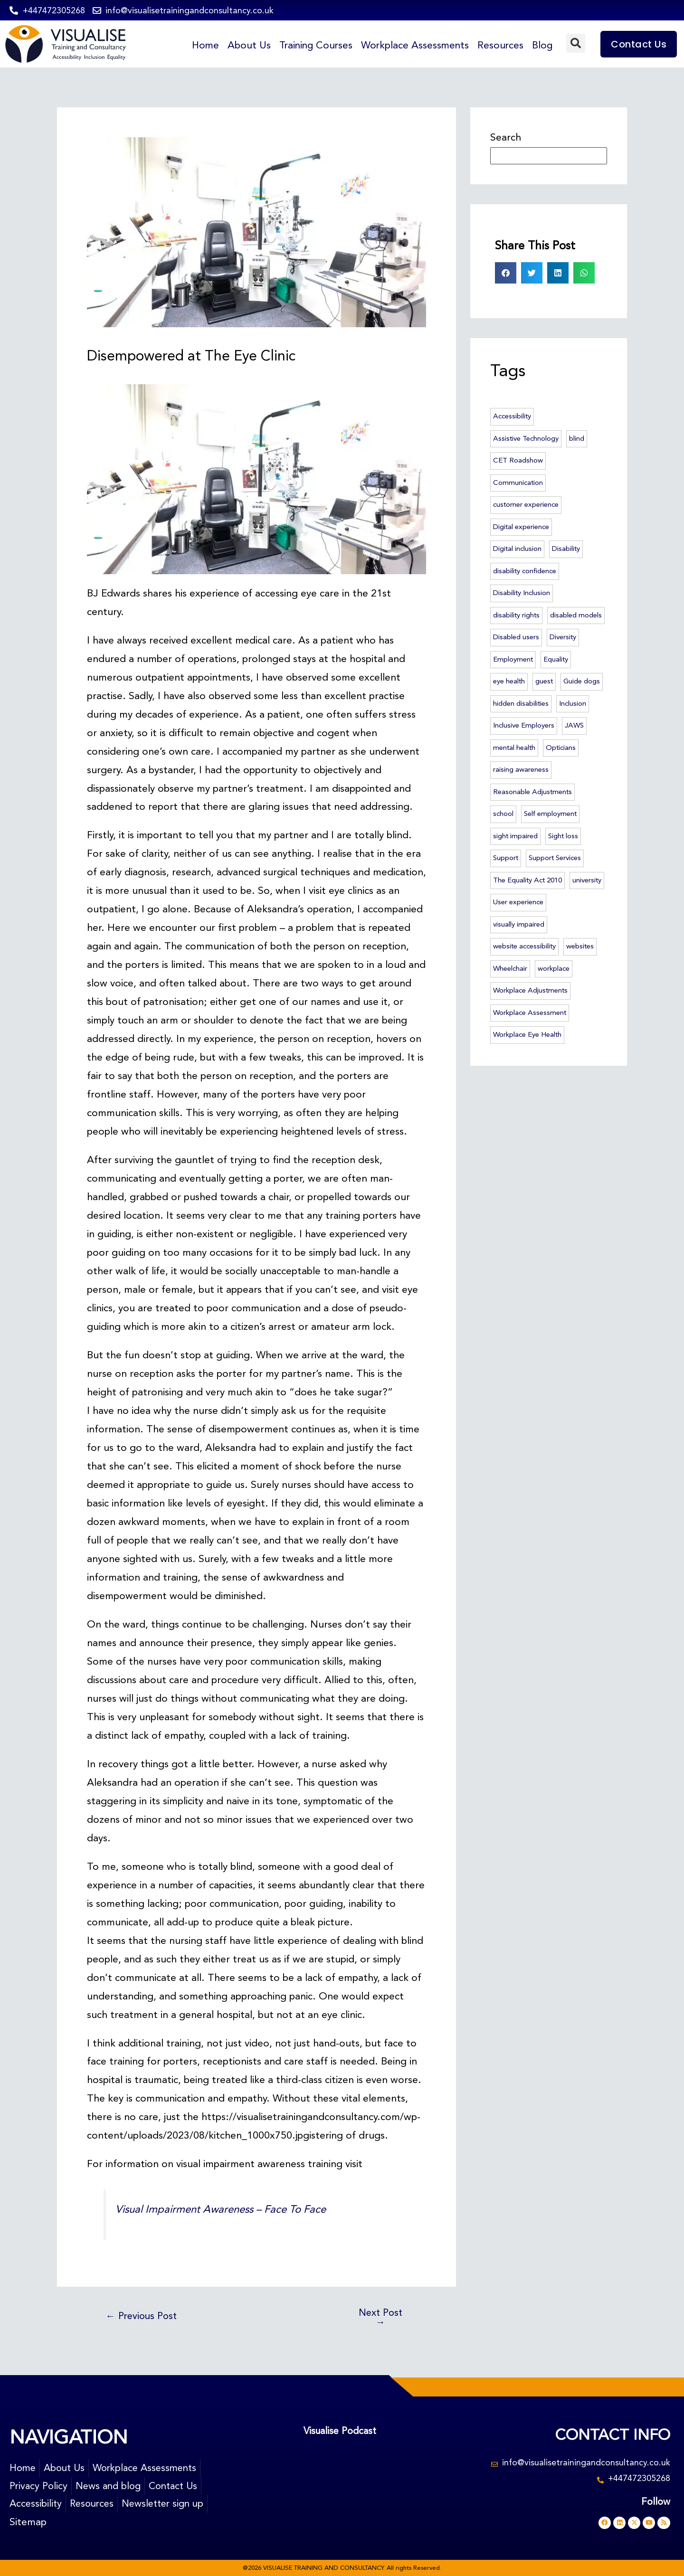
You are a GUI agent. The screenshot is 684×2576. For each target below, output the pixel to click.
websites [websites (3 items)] (580, 946)
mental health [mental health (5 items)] (514, 747)
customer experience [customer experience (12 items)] (526, 504)
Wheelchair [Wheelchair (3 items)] (510, 968)
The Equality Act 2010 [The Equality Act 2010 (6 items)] (527, 880)
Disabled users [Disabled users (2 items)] (516, 637)
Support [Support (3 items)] (505, 857)
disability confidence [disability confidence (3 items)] (524, 571)
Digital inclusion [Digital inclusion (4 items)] (517, 548)
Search (505, 137)
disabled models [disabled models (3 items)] (576, 615)
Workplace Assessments (413, 45)
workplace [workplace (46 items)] (554, 968)
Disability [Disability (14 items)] (566, 548)
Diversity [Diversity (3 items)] (563, 637)
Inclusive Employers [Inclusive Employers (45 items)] (523, 725)
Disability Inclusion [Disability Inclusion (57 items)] (521, 592)
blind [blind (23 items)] (576, 438)
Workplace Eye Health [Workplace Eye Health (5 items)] (527, 1034)
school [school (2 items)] (503, 813)
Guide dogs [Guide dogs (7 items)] (581, 681)
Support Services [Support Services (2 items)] (555, 857)
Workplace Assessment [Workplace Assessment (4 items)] (529, 1012)
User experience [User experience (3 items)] (518, 902)
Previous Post (143, 2316)
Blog (542, 45)
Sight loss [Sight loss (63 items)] (563, 836)
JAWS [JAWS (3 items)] (574, 725)
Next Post (380, 2318)
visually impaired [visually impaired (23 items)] (518, 924)
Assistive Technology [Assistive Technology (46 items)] (526, 438)
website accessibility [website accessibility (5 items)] (524, 946)
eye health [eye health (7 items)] (509, 681)
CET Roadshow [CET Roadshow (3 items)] (518, 460)
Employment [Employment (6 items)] (513, 659)
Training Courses (312, 45)
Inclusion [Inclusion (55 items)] (572, 703)
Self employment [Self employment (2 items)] (550, 813)
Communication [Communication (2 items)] (518, 482)
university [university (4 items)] (586, 880)
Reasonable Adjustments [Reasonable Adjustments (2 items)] (532, 791)
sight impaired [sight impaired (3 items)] (515, 836)
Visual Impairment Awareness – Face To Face (225, 2209)
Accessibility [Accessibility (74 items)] (512, 416)
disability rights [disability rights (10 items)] (516, 615)
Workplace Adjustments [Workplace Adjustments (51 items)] (530, 990)
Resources (499, 45)
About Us (244, 45)
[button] (575, 43)
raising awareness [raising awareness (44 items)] (521, 769)
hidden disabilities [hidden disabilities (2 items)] (521, 703)
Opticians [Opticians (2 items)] (561, 747)
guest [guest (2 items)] (544, 681)
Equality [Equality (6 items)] (555, 659)
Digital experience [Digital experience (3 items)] (521, 526)
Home (200, 45)
